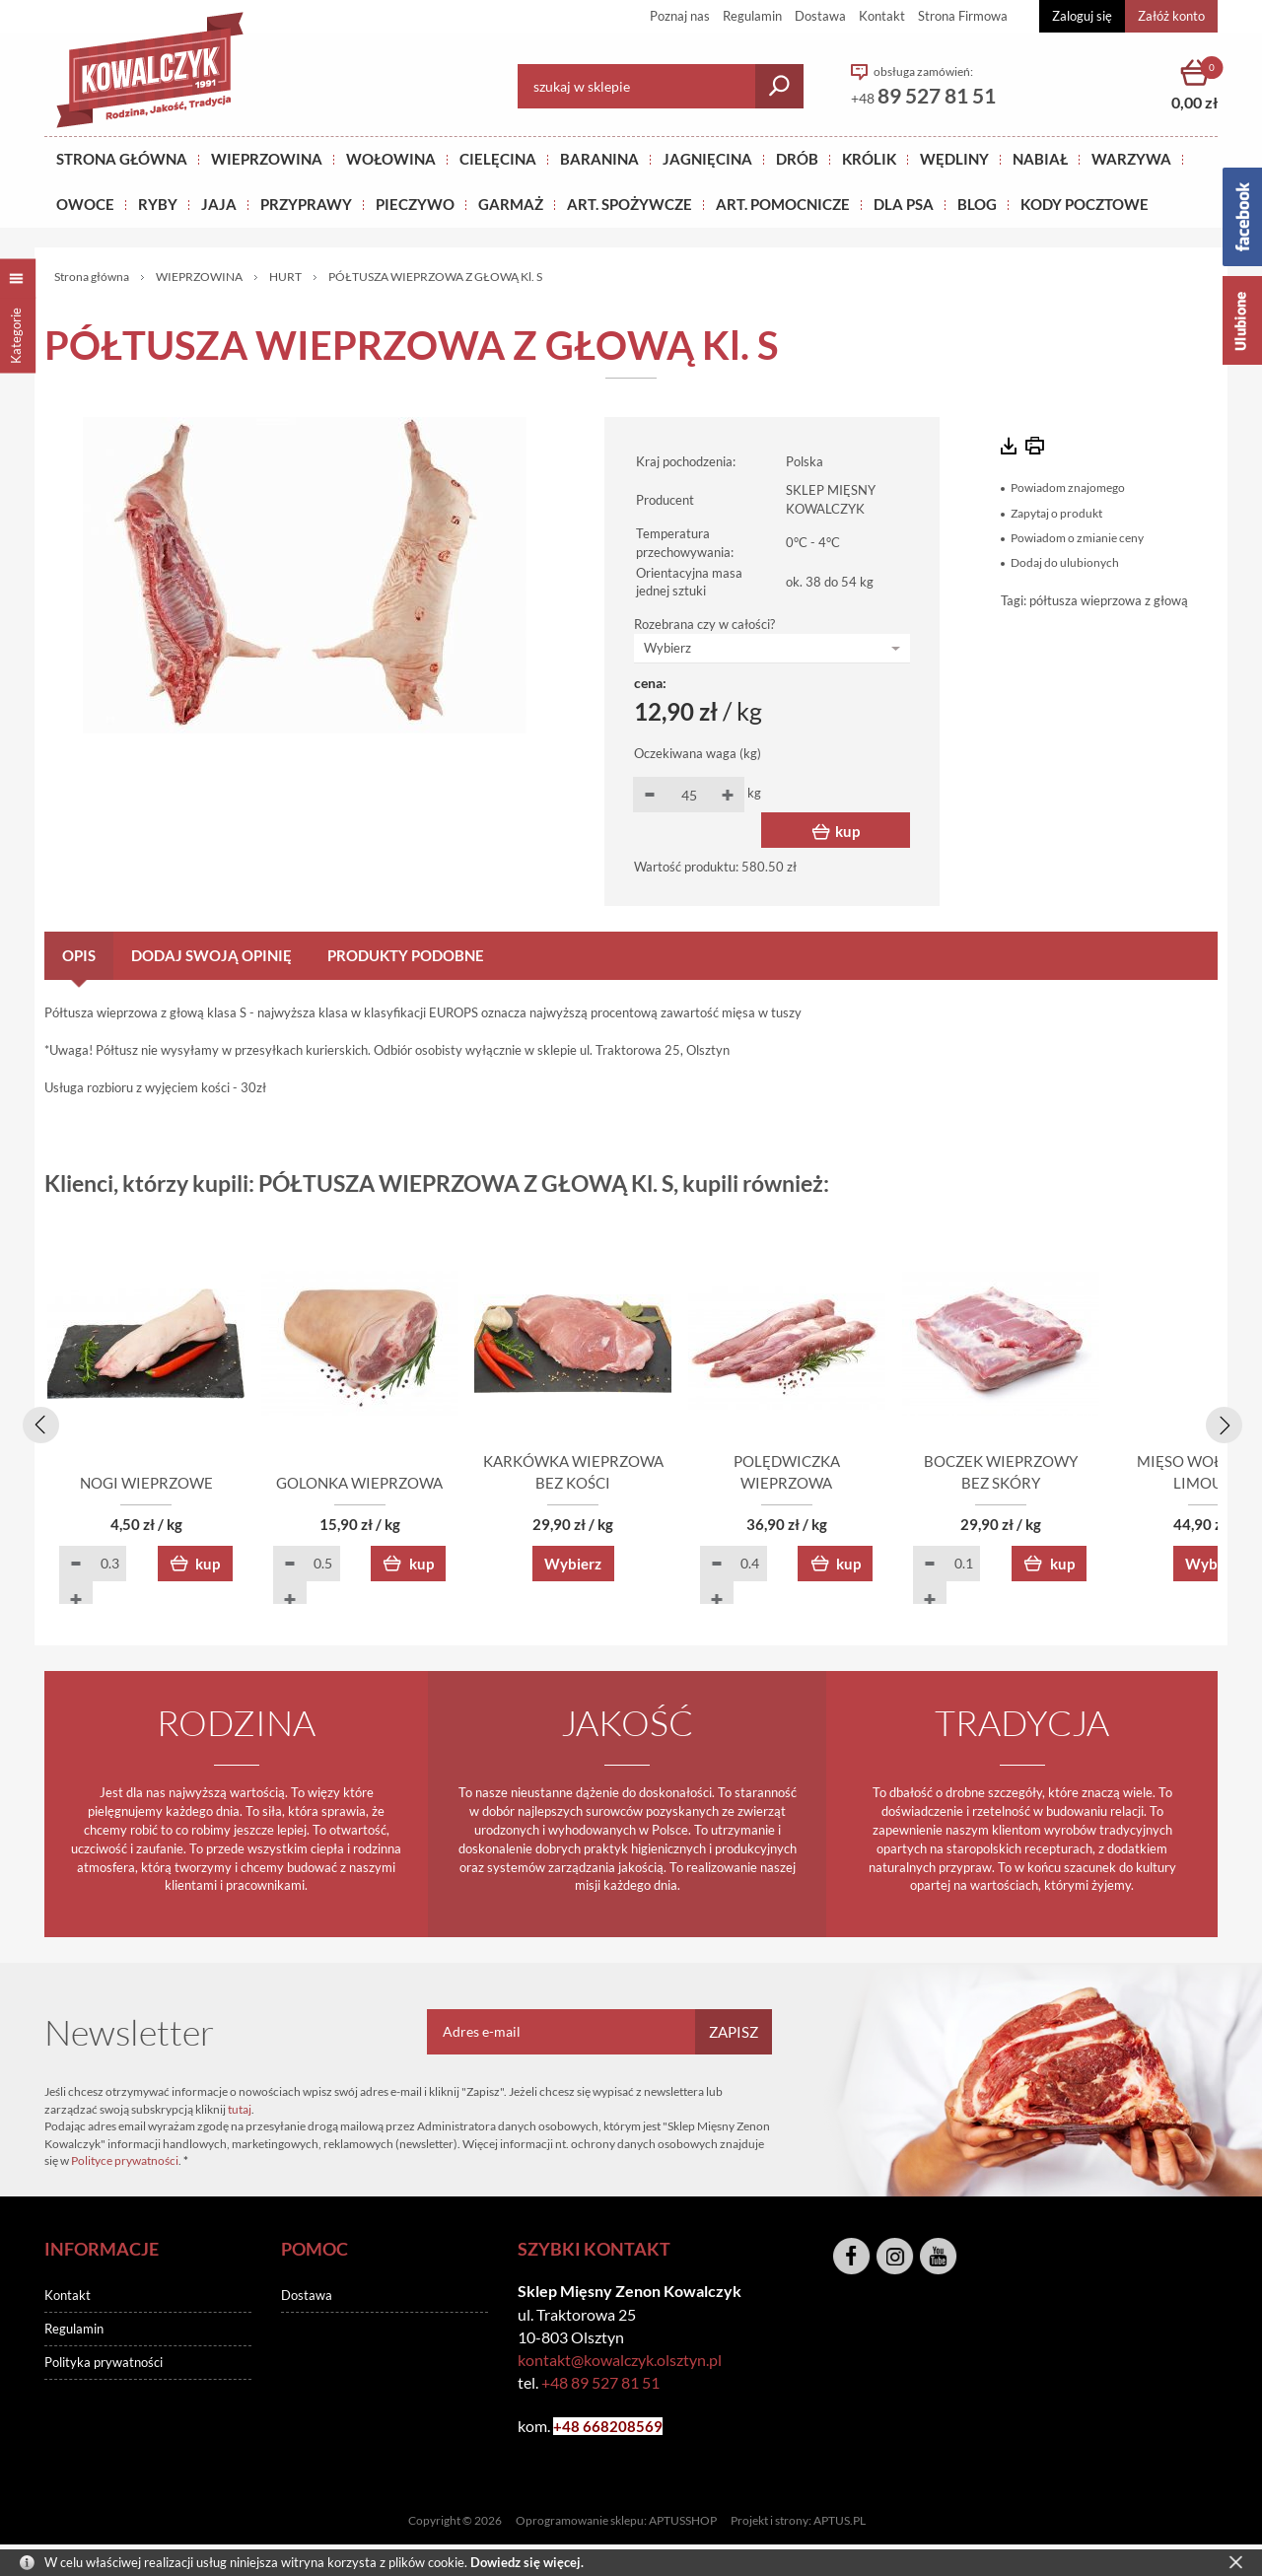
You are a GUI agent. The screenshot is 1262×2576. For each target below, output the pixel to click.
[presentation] (37, 1421)
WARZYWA (1131, 159)
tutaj (239, 2110)
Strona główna (121, 159)
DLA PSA (904, 204)
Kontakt (882, 16)
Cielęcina (497, 159)
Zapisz (733, 2033)
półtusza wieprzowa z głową (1108, 600)
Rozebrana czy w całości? (704, 624)
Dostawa (820, 16)
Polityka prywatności (103, 2363)
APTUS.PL (839, 2522)
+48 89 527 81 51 (600, 2383)
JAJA (219, 204)
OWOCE (85, 204)
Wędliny (954, 159)
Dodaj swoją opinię (211, 955)
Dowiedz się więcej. (527, 2562)
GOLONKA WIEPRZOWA (395, 1484)
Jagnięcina (707, 159)
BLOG (977, 204)
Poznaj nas (680, 16)
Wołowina (391, 159)
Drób (797, 159)
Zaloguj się (1082, 16)
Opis (79, 955)
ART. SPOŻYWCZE (629, 204)
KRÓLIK (869, 159)
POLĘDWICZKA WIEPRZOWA (867, 1484)
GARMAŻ (510, 204)
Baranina (599, 159)
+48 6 (572, 2427)
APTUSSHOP (683, 2522)
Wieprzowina (266, 159)
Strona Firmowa (963, 16)
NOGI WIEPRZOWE (158, 1484)
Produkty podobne (405, 955)
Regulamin (752, 16)
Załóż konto (1171, 16)
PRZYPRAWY (306, 204)
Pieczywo (415, 204)
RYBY (157, 204)
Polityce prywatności (124, 2161)
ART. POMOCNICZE (783, 204)
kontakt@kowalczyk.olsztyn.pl (620, 2360)
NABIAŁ (1040, 159)
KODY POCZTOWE (1084, 204)
